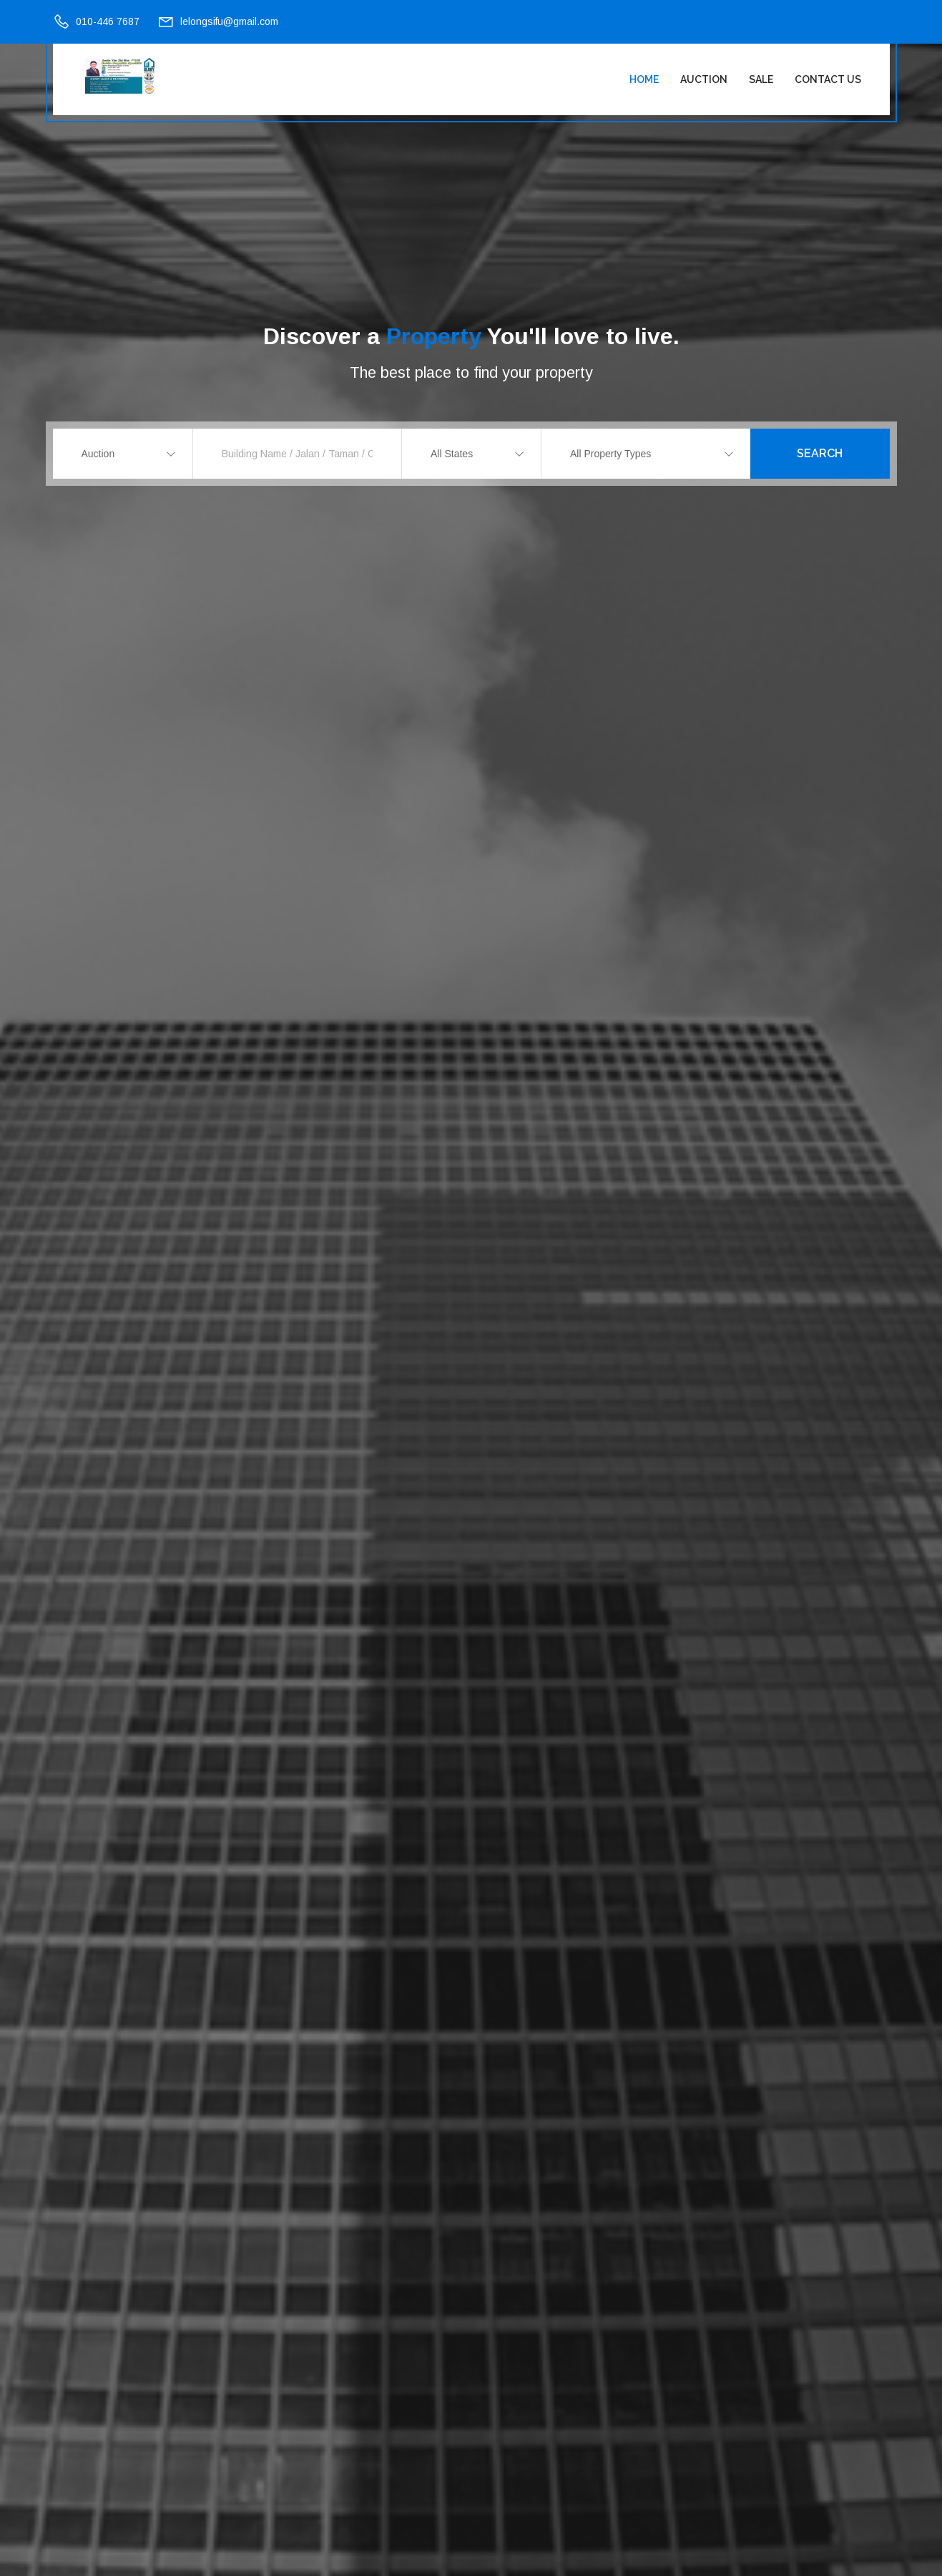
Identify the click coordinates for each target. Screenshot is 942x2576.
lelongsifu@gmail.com (229, 21)
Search (820, 453)
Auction (703, 79)
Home (644, 79)
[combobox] (122, 454)
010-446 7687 (107, 21)
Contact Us (828, 79)
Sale (761, 79)
